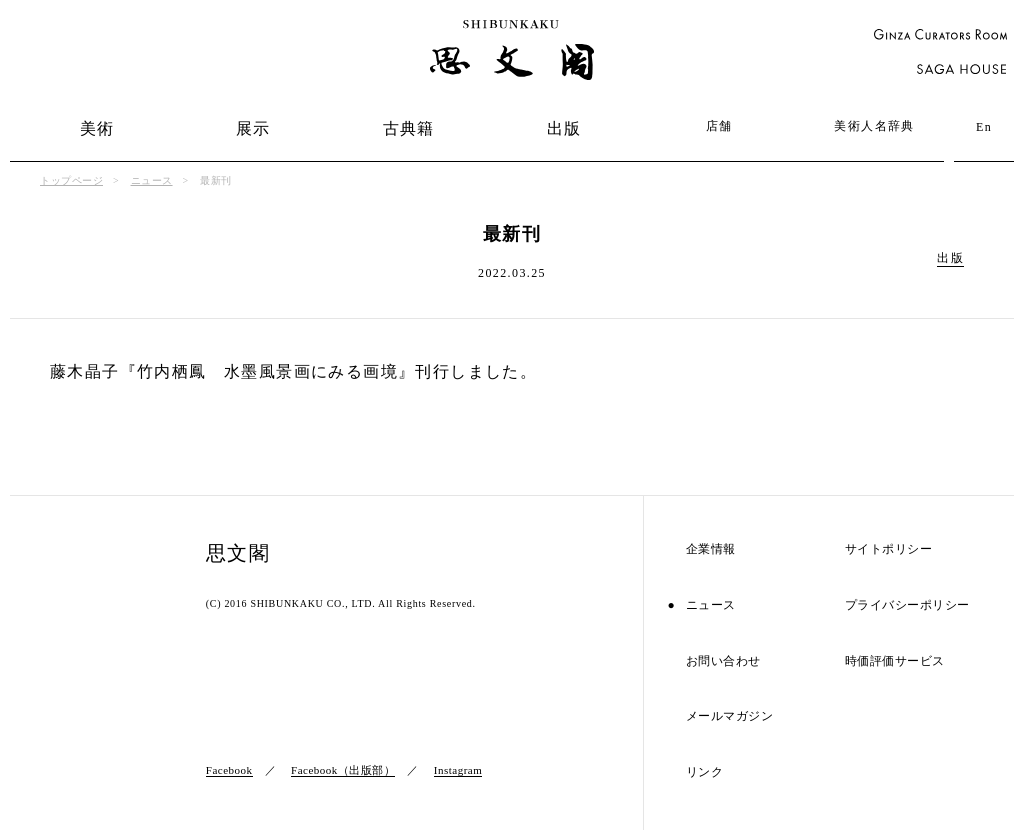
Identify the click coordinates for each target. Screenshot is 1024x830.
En (984, 127)
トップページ (71, 180)
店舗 (719, 126)
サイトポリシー (889, 549)
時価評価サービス (895, 661)
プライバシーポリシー (907, 605)
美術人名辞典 (874, 126)
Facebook (229, 770)
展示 (253, 128)
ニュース (152, 180)
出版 (564, 128)
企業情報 (711, 549)
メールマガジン (730, 716)
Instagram (458, 770)
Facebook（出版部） (343, 770)
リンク (705, 772)
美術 (97, 128)
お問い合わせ (723, 661)
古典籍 (409, 128)
